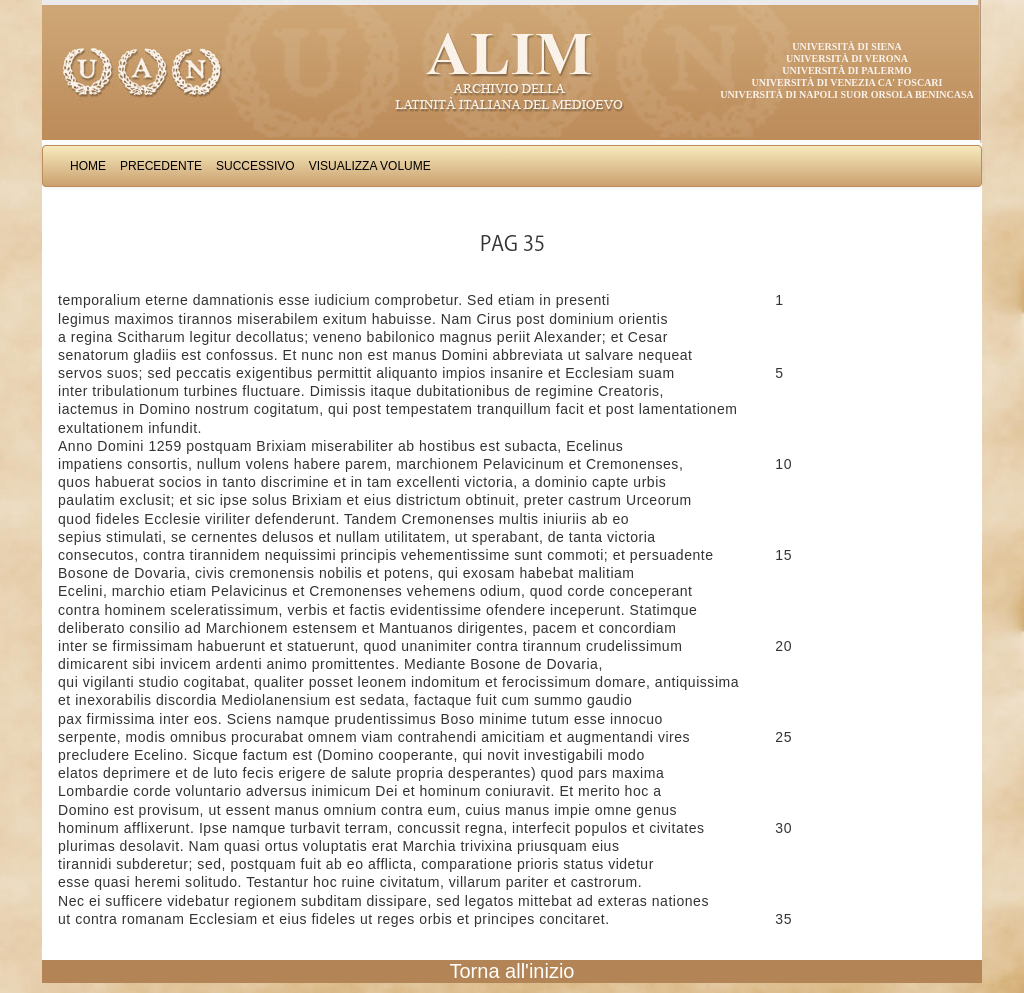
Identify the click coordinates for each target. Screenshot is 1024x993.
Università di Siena (846, 46)
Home (88, 166)
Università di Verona (847, 58)
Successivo (255, 166)
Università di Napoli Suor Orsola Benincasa (847, 94)
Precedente (161, 166)
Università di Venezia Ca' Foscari (847, 82)
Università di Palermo (846, 70)
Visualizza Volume (370, 166)
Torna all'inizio (512, 971)
